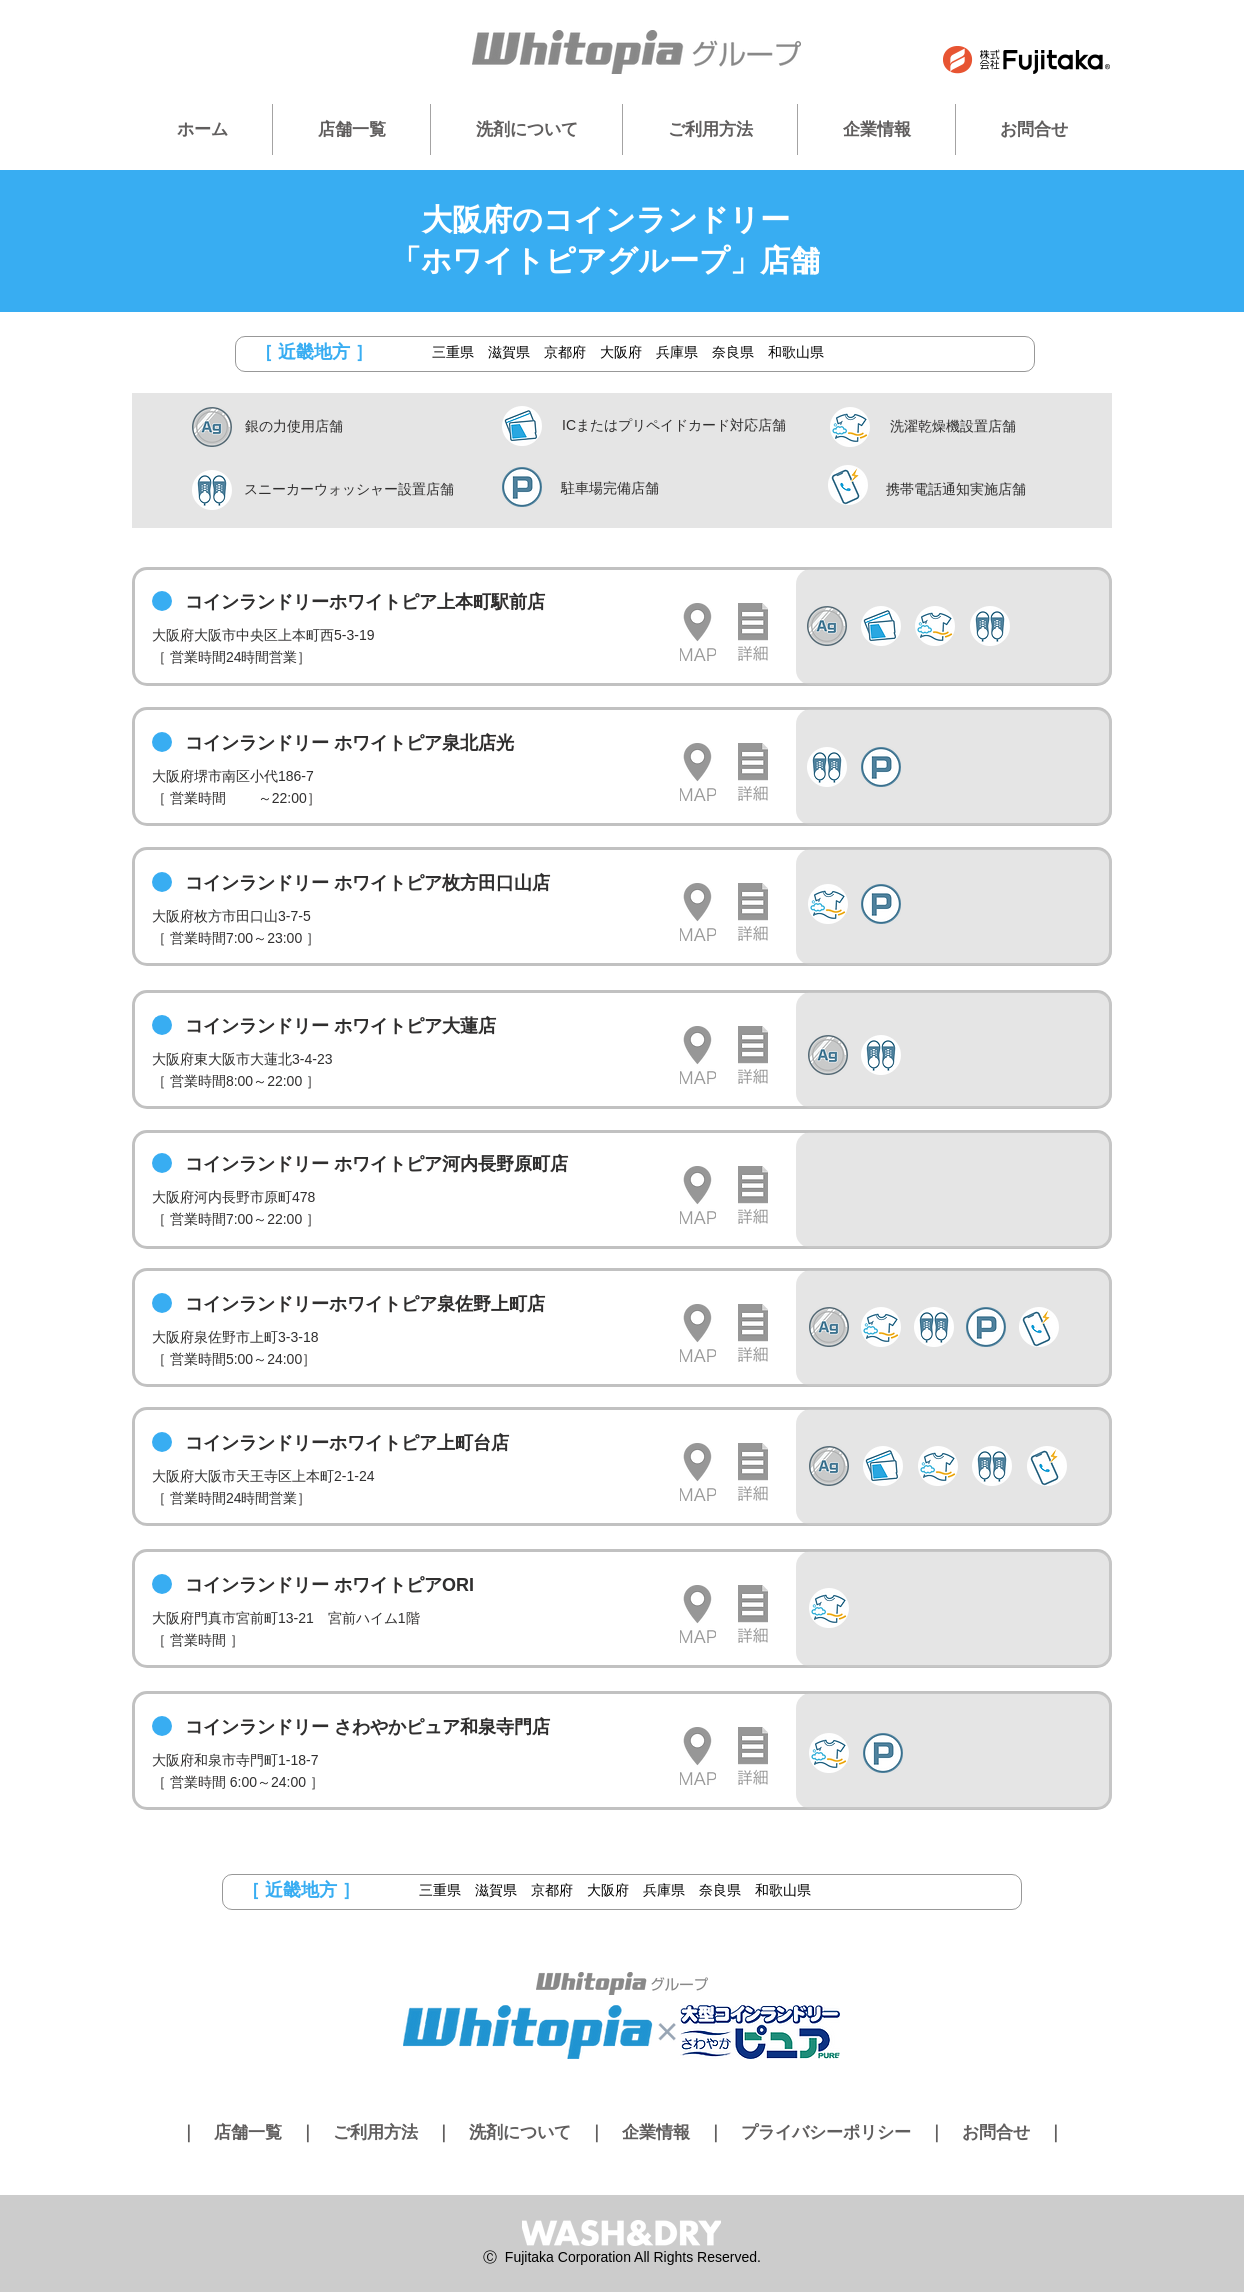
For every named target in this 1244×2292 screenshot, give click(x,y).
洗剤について (520, 2132)
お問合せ (996, 2132)
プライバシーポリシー (826, 2132)
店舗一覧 (248, 2132)
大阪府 (621, 352)
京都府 (565, 352)
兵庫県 (677, 352)
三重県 (453, 352)
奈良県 (733, 352)
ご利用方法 (375, 2132)
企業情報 (656, 2132)
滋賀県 (509, 352)
